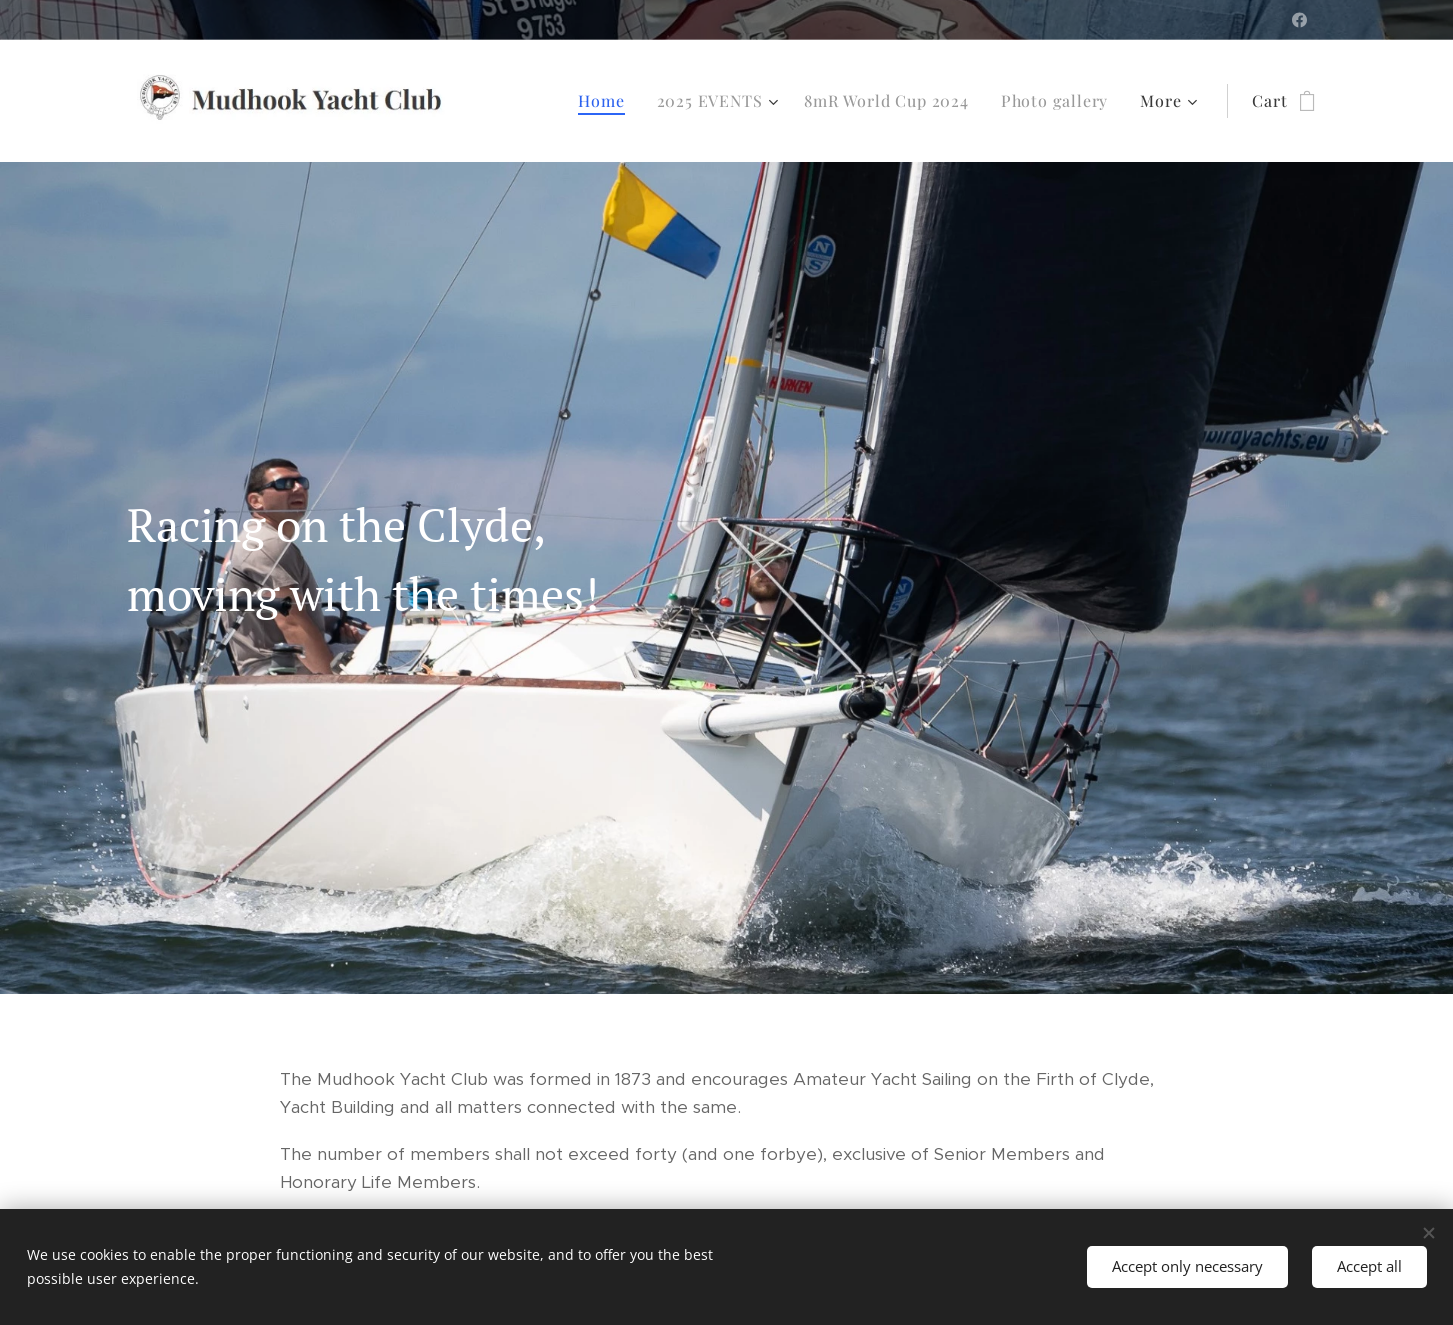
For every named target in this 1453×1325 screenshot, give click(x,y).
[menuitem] (606, 101)
